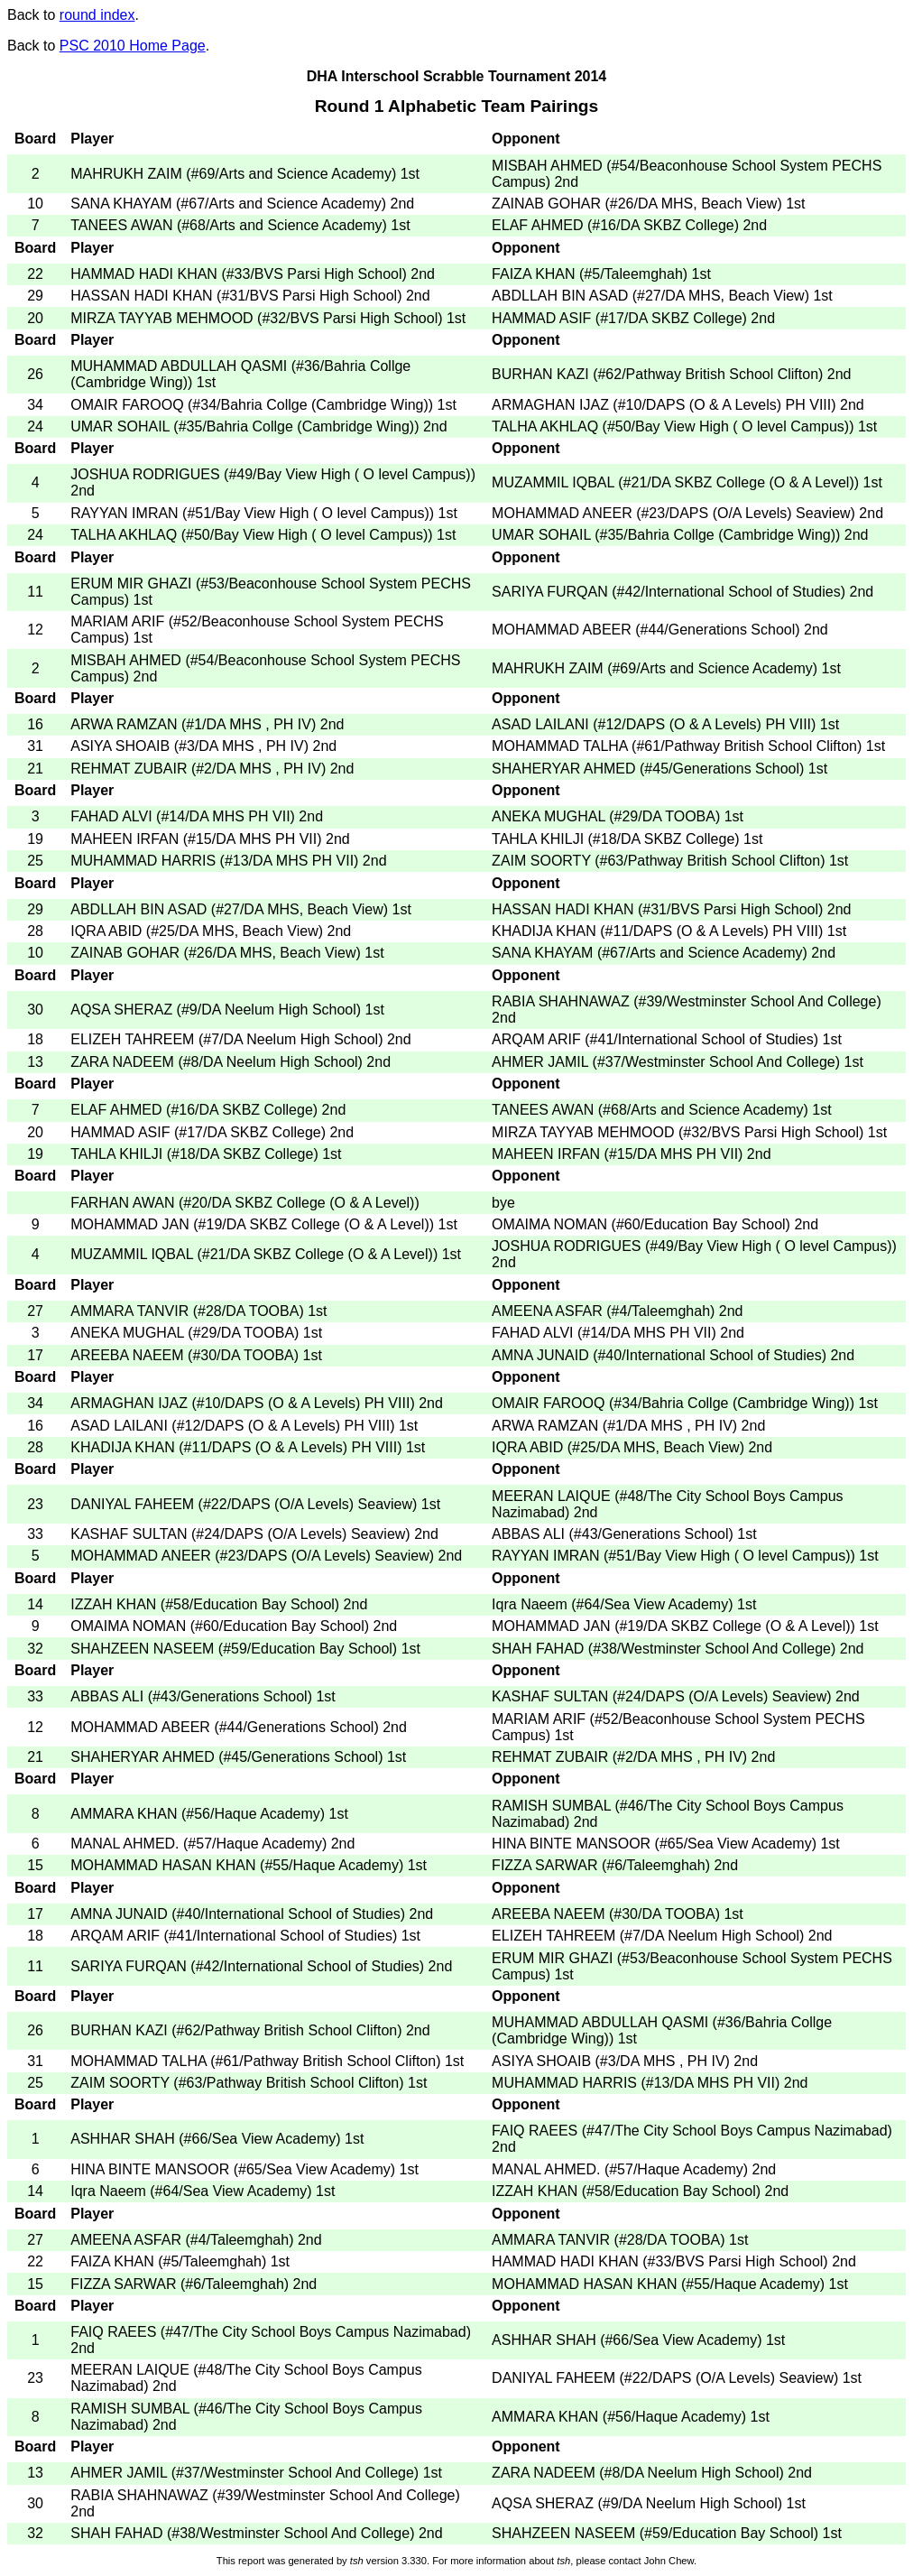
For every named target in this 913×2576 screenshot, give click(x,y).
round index (97, 15)
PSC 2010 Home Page (133, 45)
